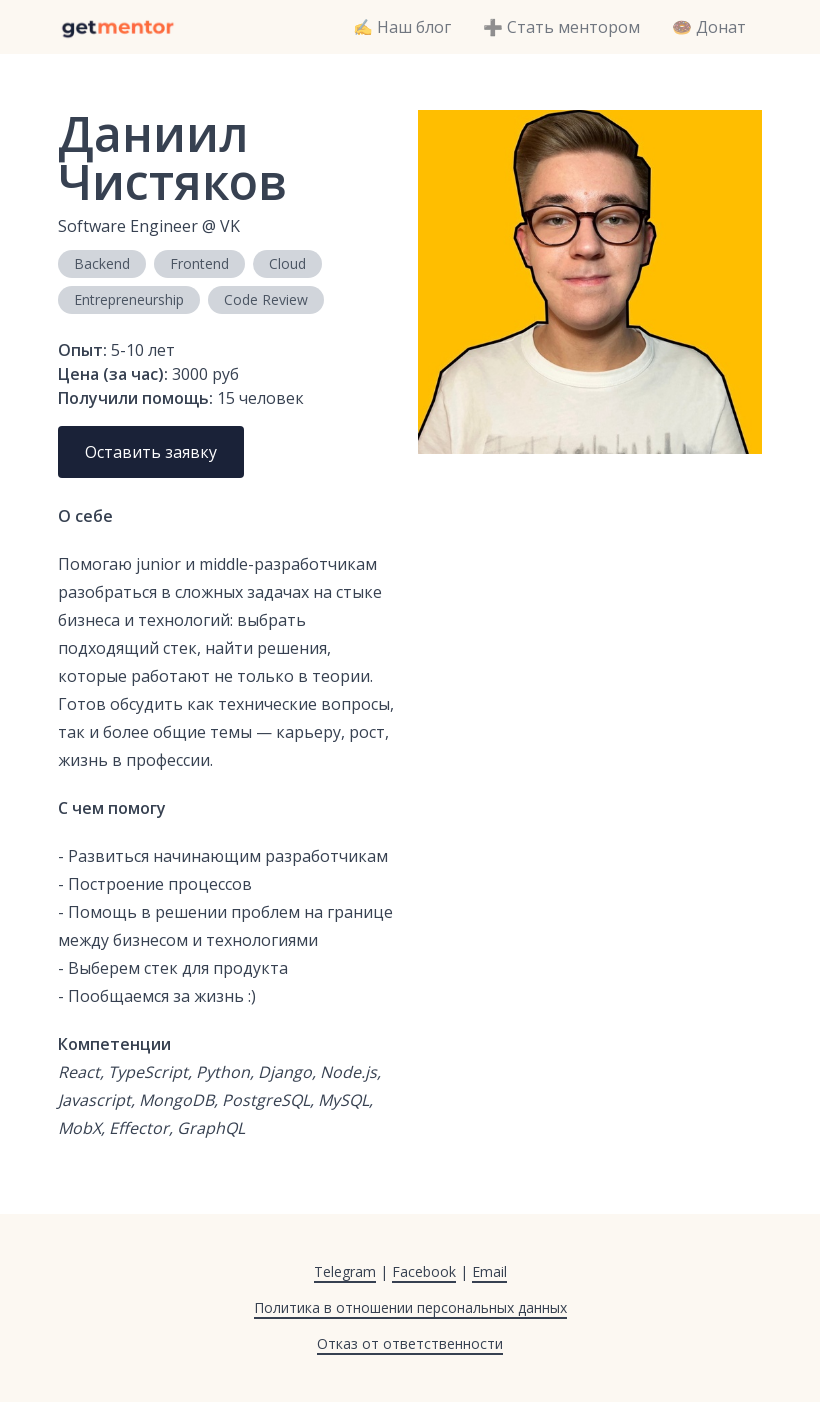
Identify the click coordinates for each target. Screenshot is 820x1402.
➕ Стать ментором (561, 27)
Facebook (424, 1271)
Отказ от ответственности (410, 1343)
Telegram (345, 1271)
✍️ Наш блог (402, 27)
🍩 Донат (709, 27)
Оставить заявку (151, 452)
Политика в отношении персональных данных (410, 1307)
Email (489, 1271)
